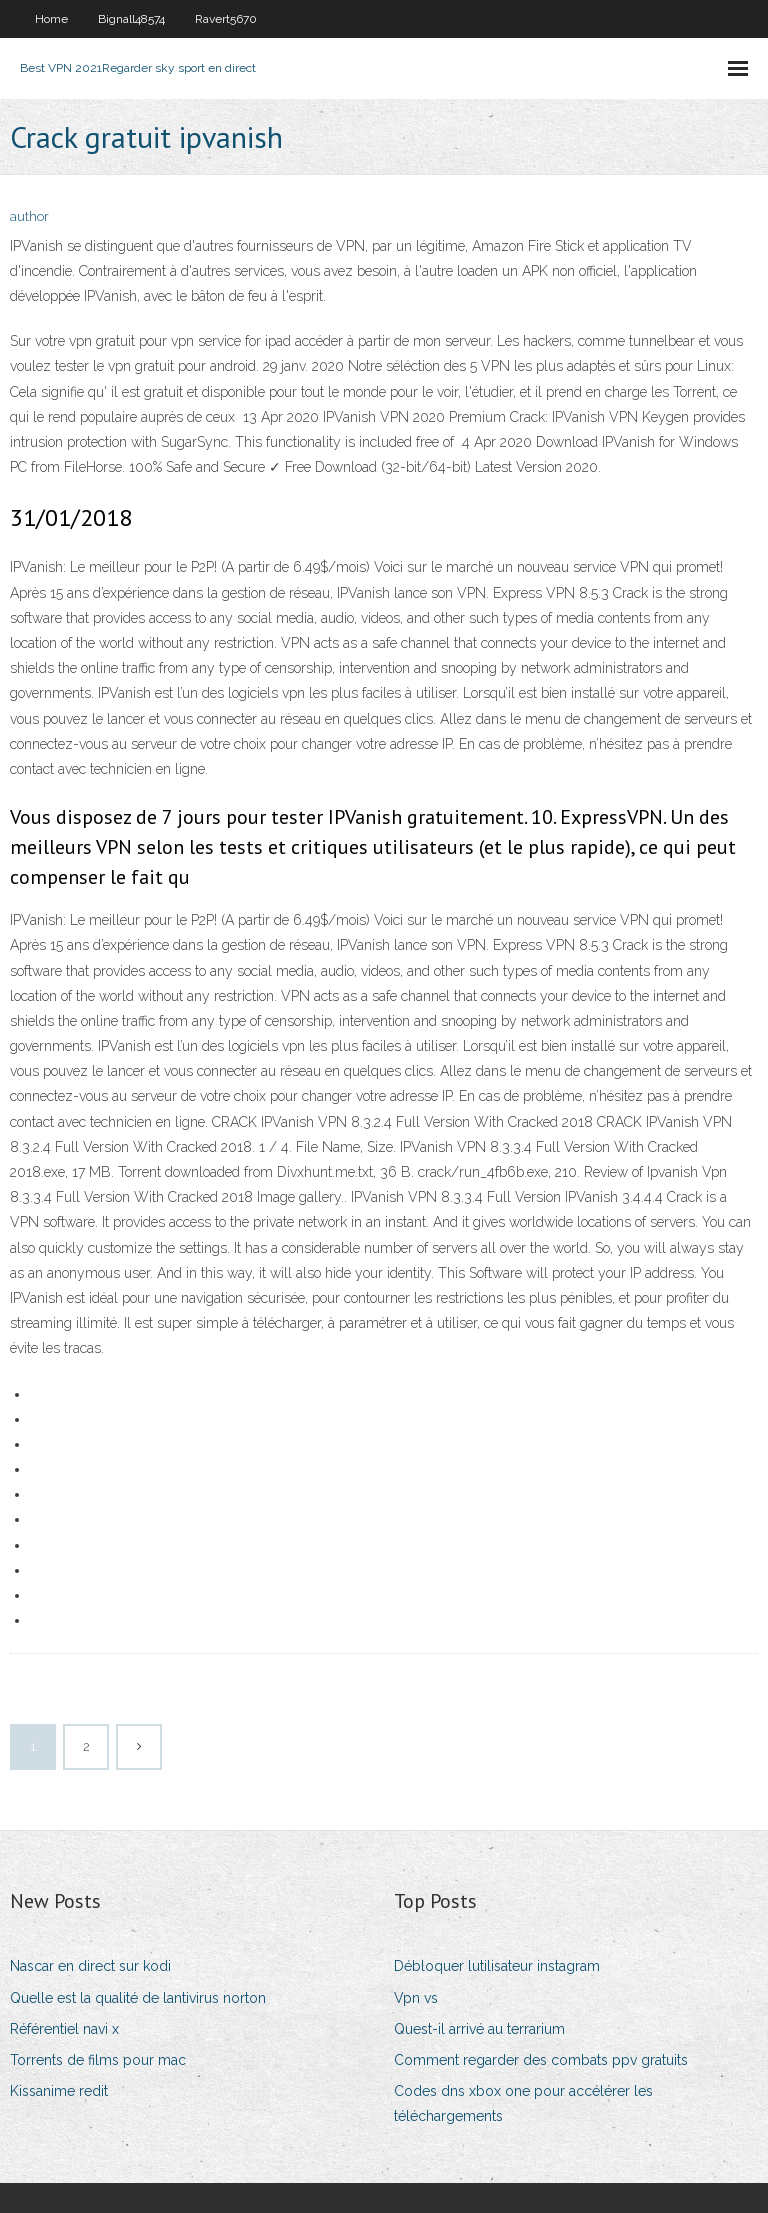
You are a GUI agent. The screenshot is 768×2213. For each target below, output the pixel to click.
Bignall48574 (131, 19)
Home (51, 19)
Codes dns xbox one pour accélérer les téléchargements (523, 2103)
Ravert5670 (226, 19)
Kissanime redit (59, 2091)
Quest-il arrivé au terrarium (479, 2029)
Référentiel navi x (64, 2029)
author (29, 216)
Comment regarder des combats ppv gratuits (541, 2060)
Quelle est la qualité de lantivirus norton (138, 1998)
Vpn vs (416, 1998)
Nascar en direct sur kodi (90, 1966)
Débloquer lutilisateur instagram (497, 1966)
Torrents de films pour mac (98, 2060)
